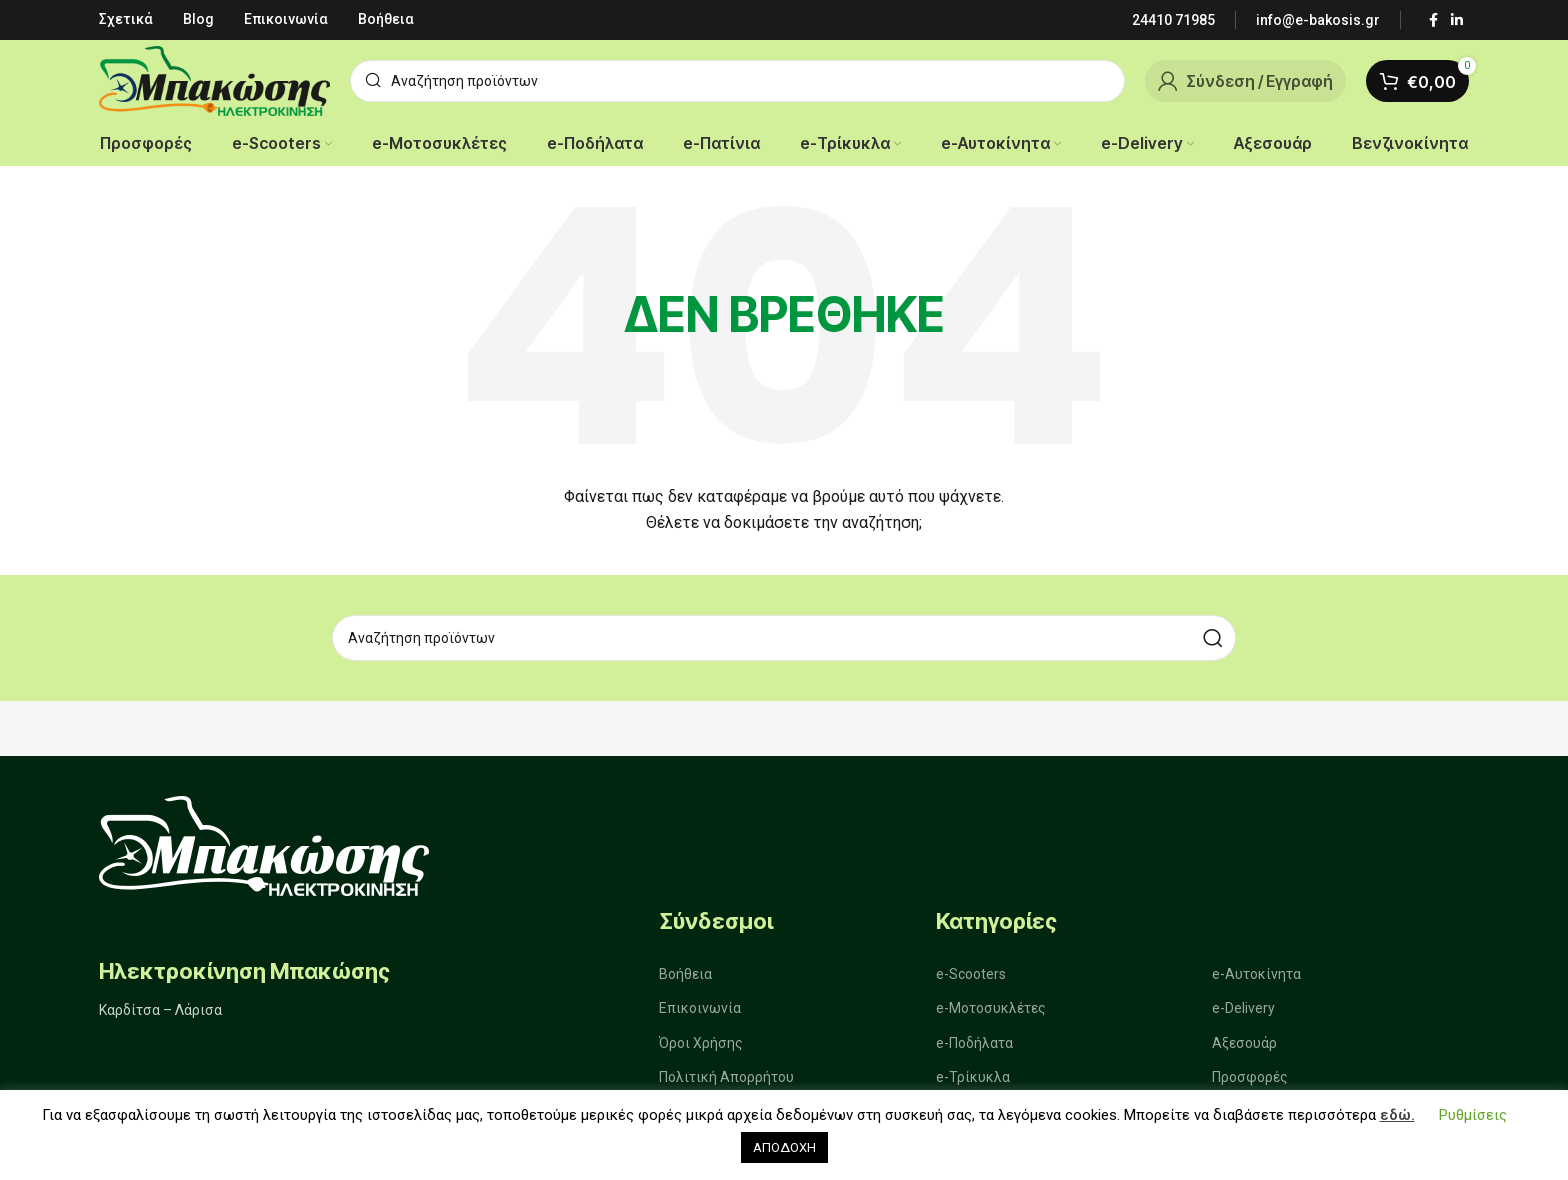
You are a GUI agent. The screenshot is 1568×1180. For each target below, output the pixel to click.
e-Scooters (971, 974)
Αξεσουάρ (1244, 1043)
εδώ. (1397, 1115)
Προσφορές (1250, 1077)
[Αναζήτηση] (737, 81)
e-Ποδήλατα (974, 1043)
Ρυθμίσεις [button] (1473, 1115)
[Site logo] (214, 79)
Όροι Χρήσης (701, 1043)
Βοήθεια (685, 974)
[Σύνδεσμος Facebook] (1433, 20)
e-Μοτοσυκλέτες (991, 1009)
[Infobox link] (1173, 20)
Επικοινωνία (700, 1009)
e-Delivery (1243, 1009)
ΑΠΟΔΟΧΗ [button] (784, 1147)
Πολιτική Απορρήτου (726, 1077)
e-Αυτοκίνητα (1256, 974)
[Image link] (264, 844)
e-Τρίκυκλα (973, 1077)
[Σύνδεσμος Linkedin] (1457, 20)
